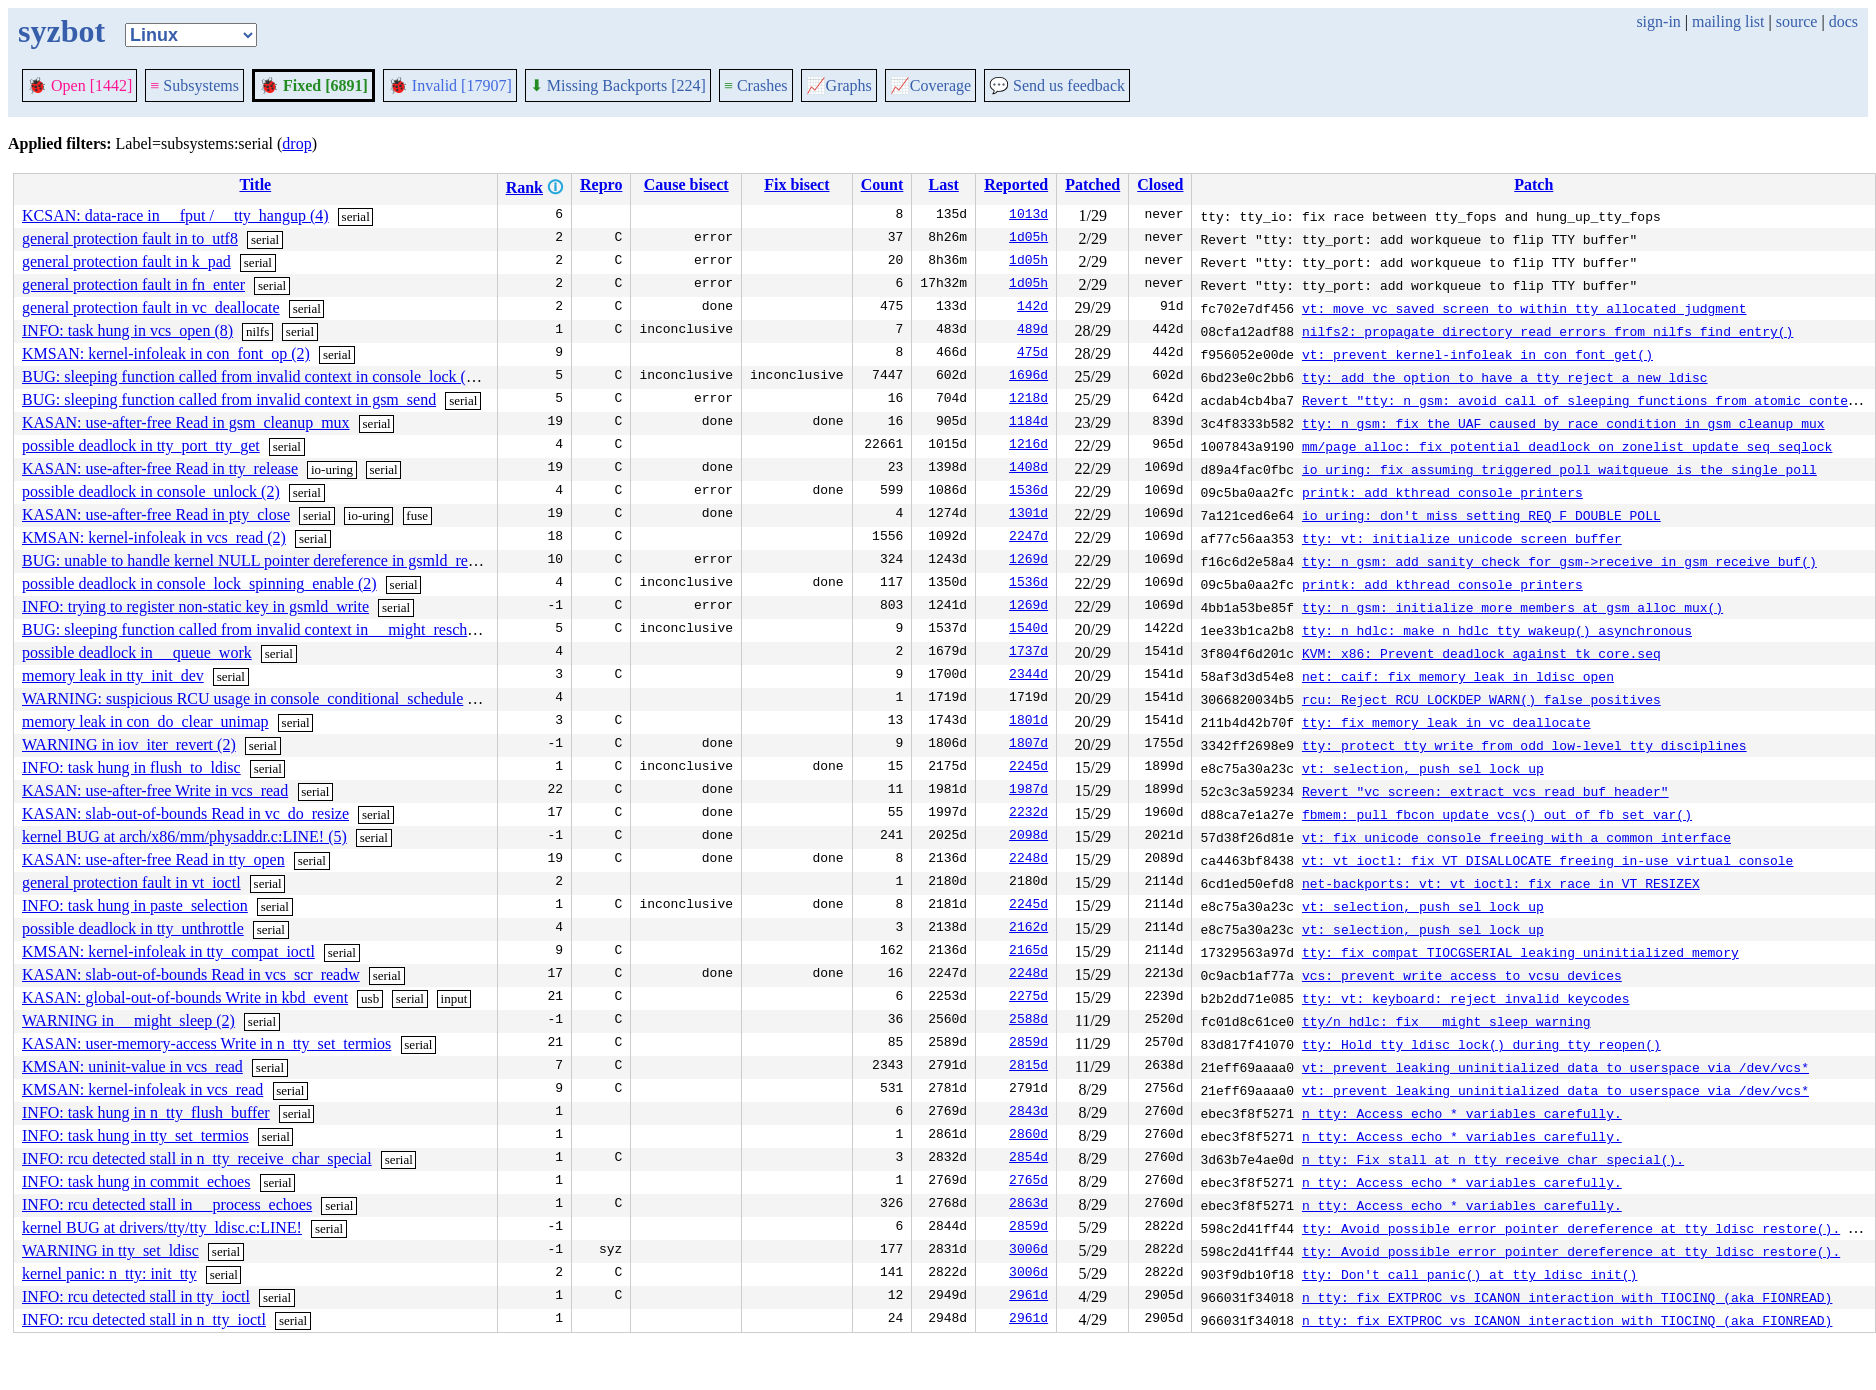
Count (882, 184)
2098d (1028, 837)
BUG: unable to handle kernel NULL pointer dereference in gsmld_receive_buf (276, 560)
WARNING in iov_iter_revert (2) (129, 744)
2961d (1028, 1297)
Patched (1092, 184)
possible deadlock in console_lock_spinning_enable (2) (199, 583)
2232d (1028, 814)
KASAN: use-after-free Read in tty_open (153, 859)
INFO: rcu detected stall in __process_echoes (167, 1204)
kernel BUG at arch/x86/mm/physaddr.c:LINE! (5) (184, 836)
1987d (1028, 791)
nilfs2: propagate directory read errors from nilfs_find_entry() (1547, 331)
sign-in (1658, 21)
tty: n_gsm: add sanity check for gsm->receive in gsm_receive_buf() (1559, 561)
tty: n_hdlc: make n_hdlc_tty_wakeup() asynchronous (1497, 630)
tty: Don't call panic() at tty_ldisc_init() (1469, 1274)
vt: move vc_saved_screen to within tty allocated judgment (1524, 308)
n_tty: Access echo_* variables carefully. (1462, 1113)
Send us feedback (1057, 85)
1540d (1028, 630)
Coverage (930, 85)
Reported (1016, 184)
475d (1032, 354)
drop (296, 143)
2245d (1028, 768)
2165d (1028, 952)
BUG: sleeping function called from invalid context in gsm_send (229, 399)
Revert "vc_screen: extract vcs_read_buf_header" (1485, 791)
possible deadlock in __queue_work (137, 652)
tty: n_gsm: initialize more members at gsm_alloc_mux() (1512, 607)
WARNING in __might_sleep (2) (128, 1020)
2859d (1028, 1044)
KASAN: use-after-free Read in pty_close (156, 514)
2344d (1028, 676)
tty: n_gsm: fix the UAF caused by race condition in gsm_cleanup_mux (1563, 423)
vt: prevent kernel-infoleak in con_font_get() (1477, 354)
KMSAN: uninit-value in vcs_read (132, 1066)
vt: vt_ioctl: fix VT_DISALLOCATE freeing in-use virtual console (1547, 860)
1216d (1028, 446)
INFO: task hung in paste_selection (135, 905)
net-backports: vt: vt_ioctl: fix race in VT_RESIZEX (1501, 883)
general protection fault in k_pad (126, 261)
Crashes (756, 85)
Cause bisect (686, 184)
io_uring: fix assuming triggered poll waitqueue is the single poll (1559, 469)
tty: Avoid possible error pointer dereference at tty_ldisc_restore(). (1571, 1228)
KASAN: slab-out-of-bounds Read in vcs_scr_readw (191, 974)
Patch (1533, 184)
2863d (1028, 1205)
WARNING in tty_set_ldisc (110, 1250)
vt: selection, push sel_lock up (1423, 768)
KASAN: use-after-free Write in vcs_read (155, 790)
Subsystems (194, 85)
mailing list (1728, 21)
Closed (1160, 184)
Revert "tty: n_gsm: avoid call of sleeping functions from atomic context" (1586, 400)
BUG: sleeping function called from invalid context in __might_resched (252, 629)
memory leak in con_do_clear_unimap (145, 721)
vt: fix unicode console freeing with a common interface (1516, 837)
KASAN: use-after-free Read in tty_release (160, 468)
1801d (1028, 722)
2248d (1028, 860)
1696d (1028, 377)
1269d (1028, 561)
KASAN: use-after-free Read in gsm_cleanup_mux (186, 422)
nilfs (257, 331)
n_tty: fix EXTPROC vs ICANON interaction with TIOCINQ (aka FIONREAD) (1567, 1297)
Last (944, 184)
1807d (1028, 745)
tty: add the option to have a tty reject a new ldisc (1505, 377)
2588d (1028, 1021)
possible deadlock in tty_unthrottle (133, 928)
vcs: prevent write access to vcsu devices (1462, 975)
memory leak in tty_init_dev (113, 675)
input (454, 998)
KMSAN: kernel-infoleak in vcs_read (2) (154, 537)
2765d (1028, 1182)
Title (255, 184)
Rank (524, 187)
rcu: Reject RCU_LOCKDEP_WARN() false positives (1481, 699)
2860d (1028, 1136)
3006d (1028, 1251)
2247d (1028, 538)
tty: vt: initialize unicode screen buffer (1462, 538)
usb (370, 998)
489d (1032, 331)
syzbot (61, 31)
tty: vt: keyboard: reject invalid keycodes (1466, 998)
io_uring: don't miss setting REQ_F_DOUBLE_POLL (1481, 515)
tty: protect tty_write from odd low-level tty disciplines (1524, 745)
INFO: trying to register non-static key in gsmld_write (195, 606)
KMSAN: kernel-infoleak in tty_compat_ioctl (168, 951)
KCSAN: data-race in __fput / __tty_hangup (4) (175, 215)
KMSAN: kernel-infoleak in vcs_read (142, 1089)
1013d (1028, 216)
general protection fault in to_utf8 (130, 238)
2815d (1028, 1067)
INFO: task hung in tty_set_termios (135, 1135)
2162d (1028, 929)
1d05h (1028, 239)
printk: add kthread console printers (1442, 492)
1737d (1028, 653)
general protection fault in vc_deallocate (151, 307)
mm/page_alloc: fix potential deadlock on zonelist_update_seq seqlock (1567, 446)
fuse (417, 515)
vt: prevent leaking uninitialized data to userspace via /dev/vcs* (1555, 1067)
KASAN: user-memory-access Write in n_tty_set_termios (206, 1043)
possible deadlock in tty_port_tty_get (141, 445)
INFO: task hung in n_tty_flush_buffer (146, 1112)
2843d (1028, 1113)
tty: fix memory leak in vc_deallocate (1446, 722)
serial (356, 216)
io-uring (332, 469)
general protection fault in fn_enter (133, 284)
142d (1032, 308)
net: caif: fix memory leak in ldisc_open (1458, 676)
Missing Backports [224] (618, 85)
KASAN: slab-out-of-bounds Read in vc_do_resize (185, 813)
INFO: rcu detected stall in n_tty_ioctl (144, 1319)
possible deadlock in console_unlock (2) (151, 491)
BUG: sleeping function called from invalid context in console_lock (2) (250, 376)
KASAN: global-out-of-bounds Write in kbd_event (185, 997)
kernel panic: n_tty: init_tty (109, 1273)
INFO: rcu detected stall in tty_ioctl (136, 1296)
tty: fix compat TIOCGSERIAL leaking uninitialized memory (1520, 952)
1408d (1028, 469)
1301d (1028, 515)
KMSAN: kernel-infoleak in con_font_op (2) (166, 353)
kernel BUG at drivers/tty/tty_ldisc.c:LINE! (162, 1227)
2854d (1028, 1159)
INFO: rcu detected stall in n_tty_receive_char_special (197, 1158)
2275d (1028, 998)
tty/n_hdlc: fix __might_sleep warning (1446, 1021)
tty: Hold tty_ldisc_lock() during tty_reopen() (1481, 1044)
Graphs (839, 85)
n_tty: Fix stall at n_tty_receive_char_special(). (1493, 1159)
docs (1843, 21)
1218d (1028, 400)
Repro (601, 184)
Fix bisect (796, 184)
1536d (1028, 492)
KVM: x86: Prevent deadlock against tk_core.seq (1481, 653)
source (1797, 21)
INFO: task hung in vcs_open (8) (127, 330)
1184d (1028, 423)
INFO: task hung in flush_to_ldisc (131, 767)
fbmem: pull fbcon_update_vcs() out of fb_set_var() (1497, 814)
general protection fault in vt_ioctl (131, 882)
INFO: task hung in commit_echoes (136, 1181)
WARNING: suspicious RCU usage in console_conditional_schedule (242, 698)
